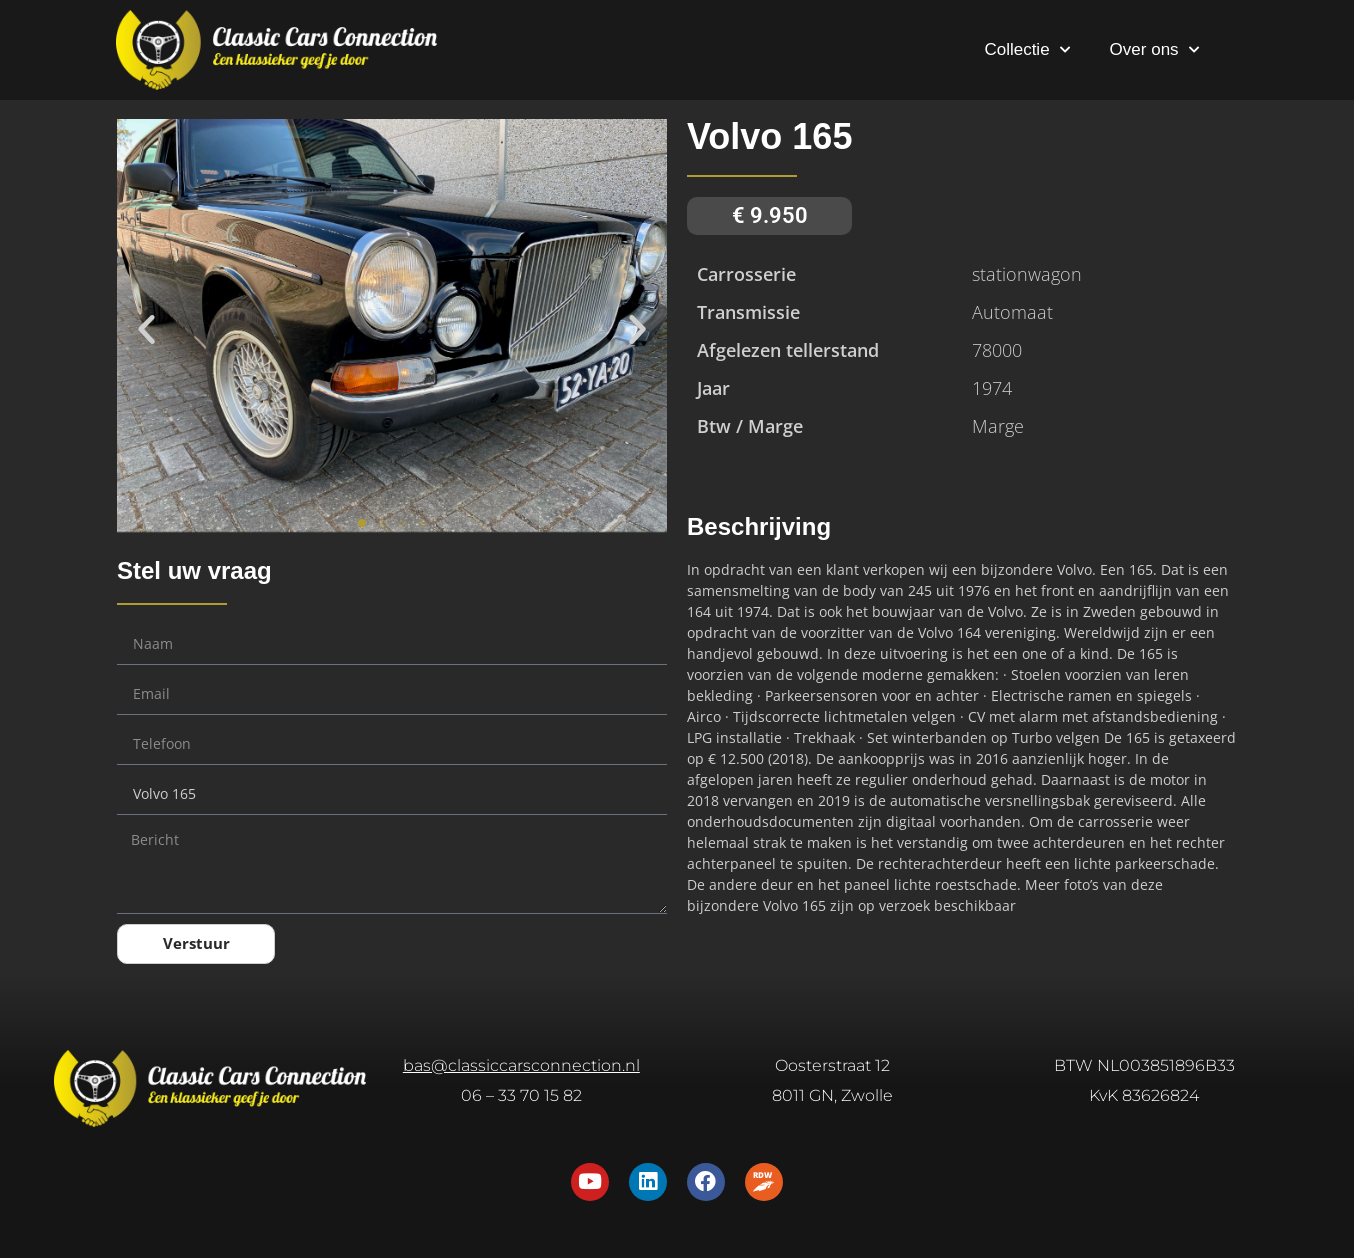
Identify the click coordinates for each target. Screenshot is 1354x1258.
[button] (146, 328)
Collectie (1026, 50)
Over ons (1154, 50)
